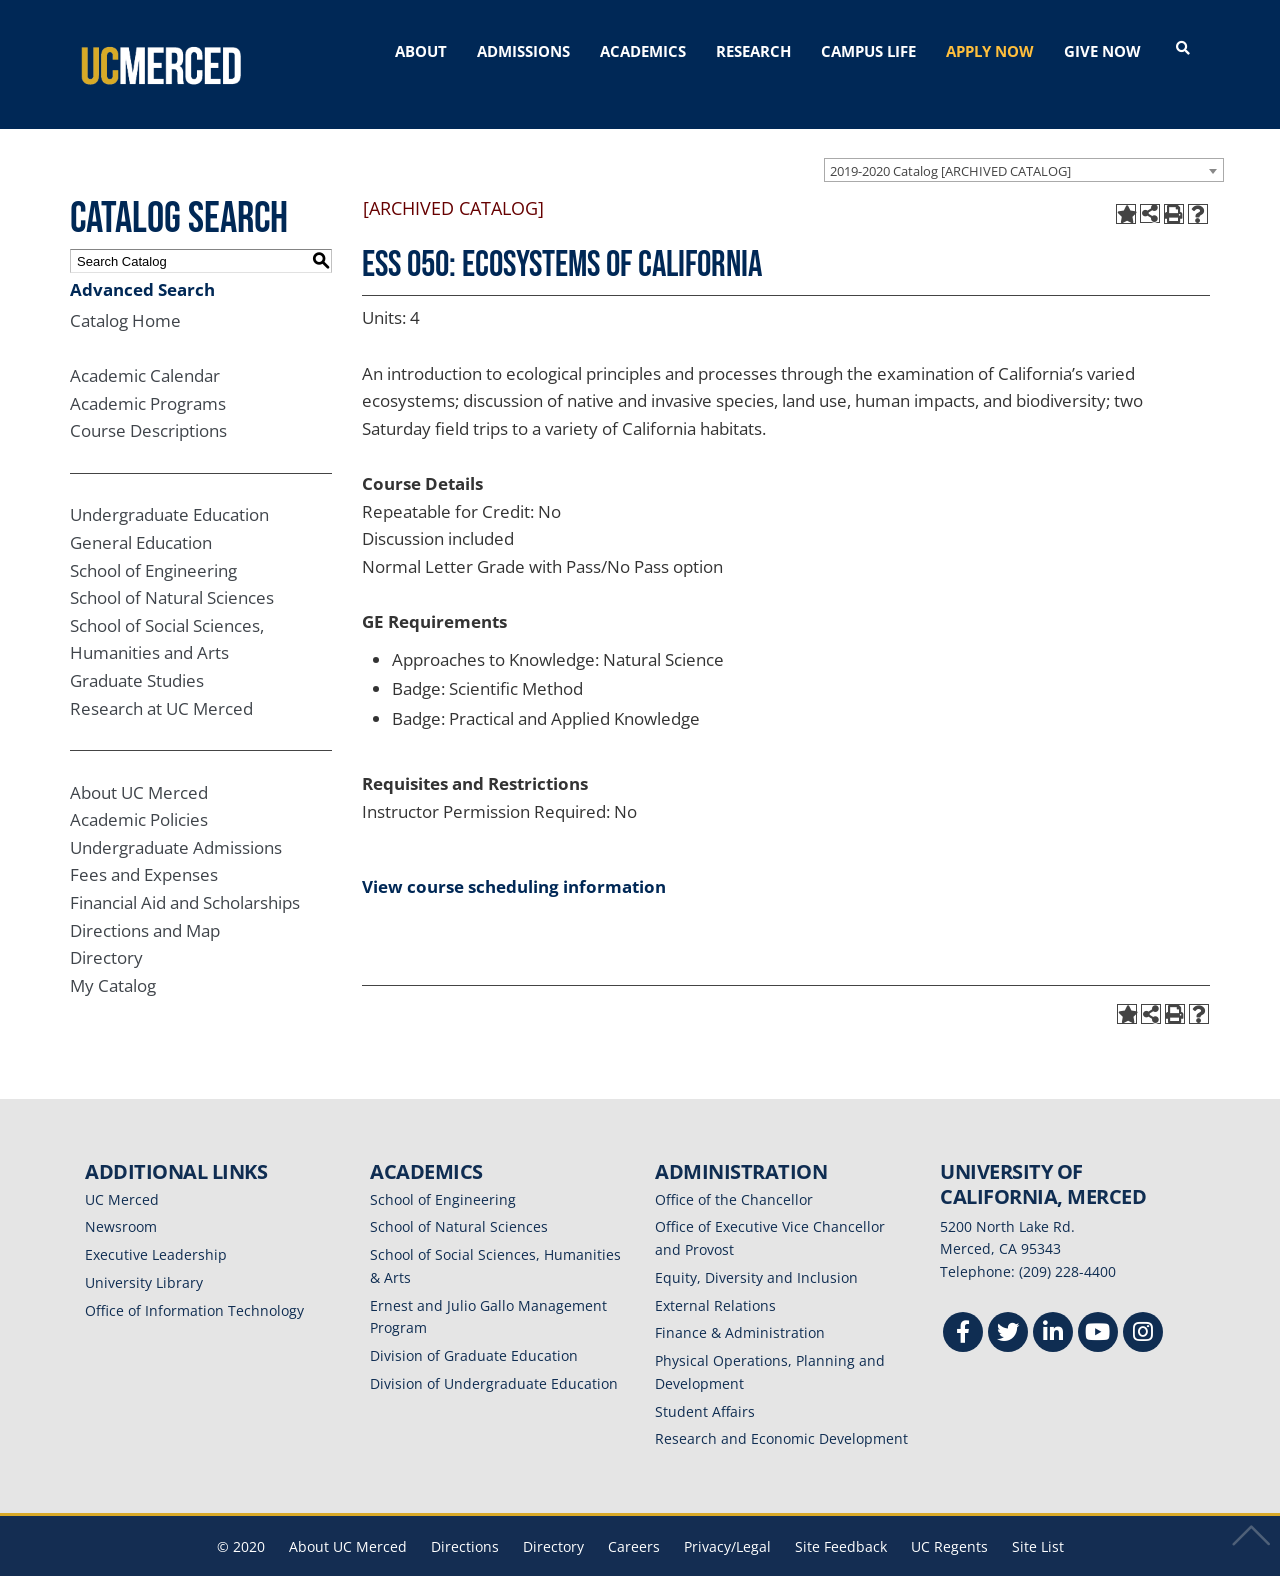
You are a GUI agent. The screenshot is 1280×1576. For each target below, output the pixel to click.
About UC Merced (139, 763)
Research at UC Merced (161, 679)
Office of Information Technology (194, 1281)
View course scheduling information (514, 857)
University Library (144, 1253)
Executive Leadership (156, 1225)
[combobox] (1024, 141)
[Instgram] (1143, 1305)
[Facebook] (963, 1305)
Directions (465, 1517)
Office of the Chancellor (734, 1170)
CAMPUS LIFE (868, 51)
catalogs (352, 1563)
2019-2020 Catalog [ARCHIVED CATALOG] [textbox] (950, 142)
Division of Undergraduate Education (494, 1354)
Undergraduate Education (169, 485)
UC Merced (122, 1170)
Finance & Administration (740, 1303)
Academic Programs (148, 374)
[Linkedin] (1053, 1305)
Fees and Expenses (144, 846)
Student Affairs (705, 1382)
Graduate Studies (137, 651)
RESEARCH (753, 51)
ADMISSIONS (523, 51)
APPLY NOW (990, 51)
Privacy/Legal (727, 1517)
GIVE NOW (1102, 51)
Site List (1038, 1517)
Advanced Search (142, 260)
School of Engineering (153, 541)
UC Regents (949, 1517)
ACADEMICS (643, 51)
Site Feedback (841, 1517)
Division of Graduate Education (474, 1326)
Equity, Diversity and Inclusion (756, 1248)
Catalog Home (125, 291)
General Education (141, 513)
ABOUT (421, 51)
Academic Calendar (145, 346)
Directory (106, 928)
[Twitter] (1008, 1305)
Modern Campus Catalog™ (877, 1563)
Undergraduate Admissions (176, 818)
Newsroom (121, 1197)
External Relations (715, 1276)
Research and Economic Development (781, 1409)
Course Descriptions (148, 402)
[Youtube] (1098, 1305)
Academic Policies (139, 790)
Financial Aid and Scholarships (185, 873)
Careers (634, 1517)
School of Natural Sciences (172, 568)
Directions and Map (145, 901)
